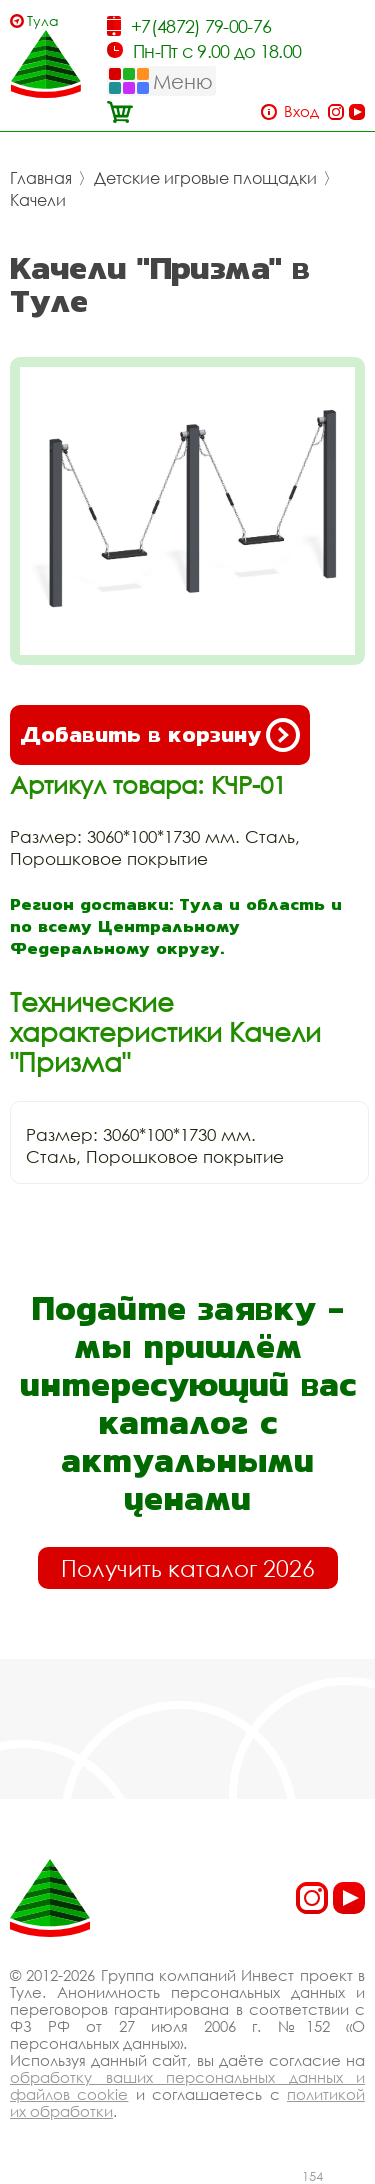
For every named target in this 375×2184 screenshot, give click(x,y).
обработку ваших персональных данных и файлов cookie (187, 2085)
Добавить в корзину (160, 735)
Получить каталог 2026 (188, 1568)
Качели (38, 200)
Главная (41, 178)
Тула (43, 20)
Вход (301, 111)
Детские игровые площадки (205, 178)
